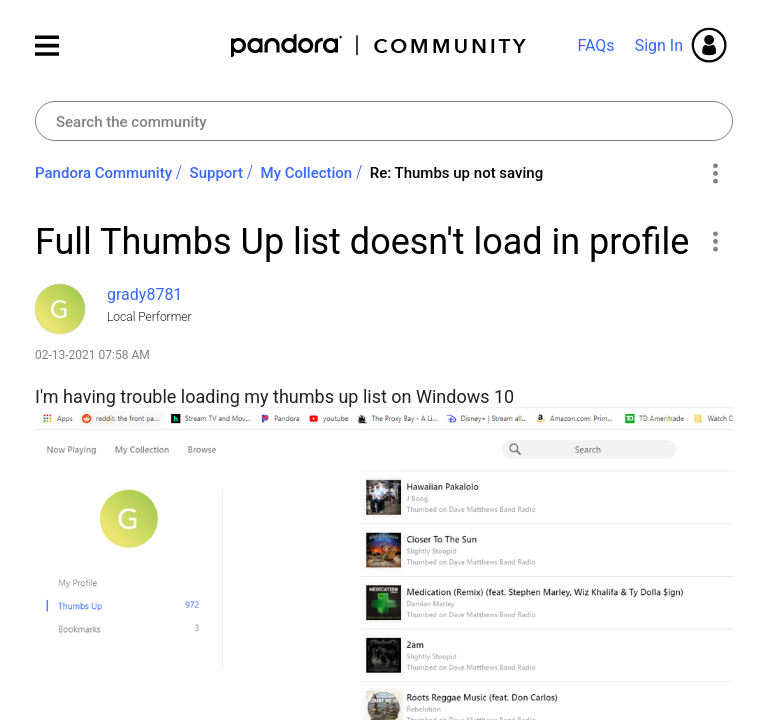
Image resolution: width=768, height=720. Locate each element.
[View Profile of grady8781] (144, 294)
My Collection (307, 173)
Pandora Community (379, 45)
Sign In (659, 45)
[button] (714, 241)
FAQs (595, 45)
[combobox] (384, 121)
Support (216, 173)
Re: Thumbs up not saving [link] (456, 173)
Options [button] (714, 174)
